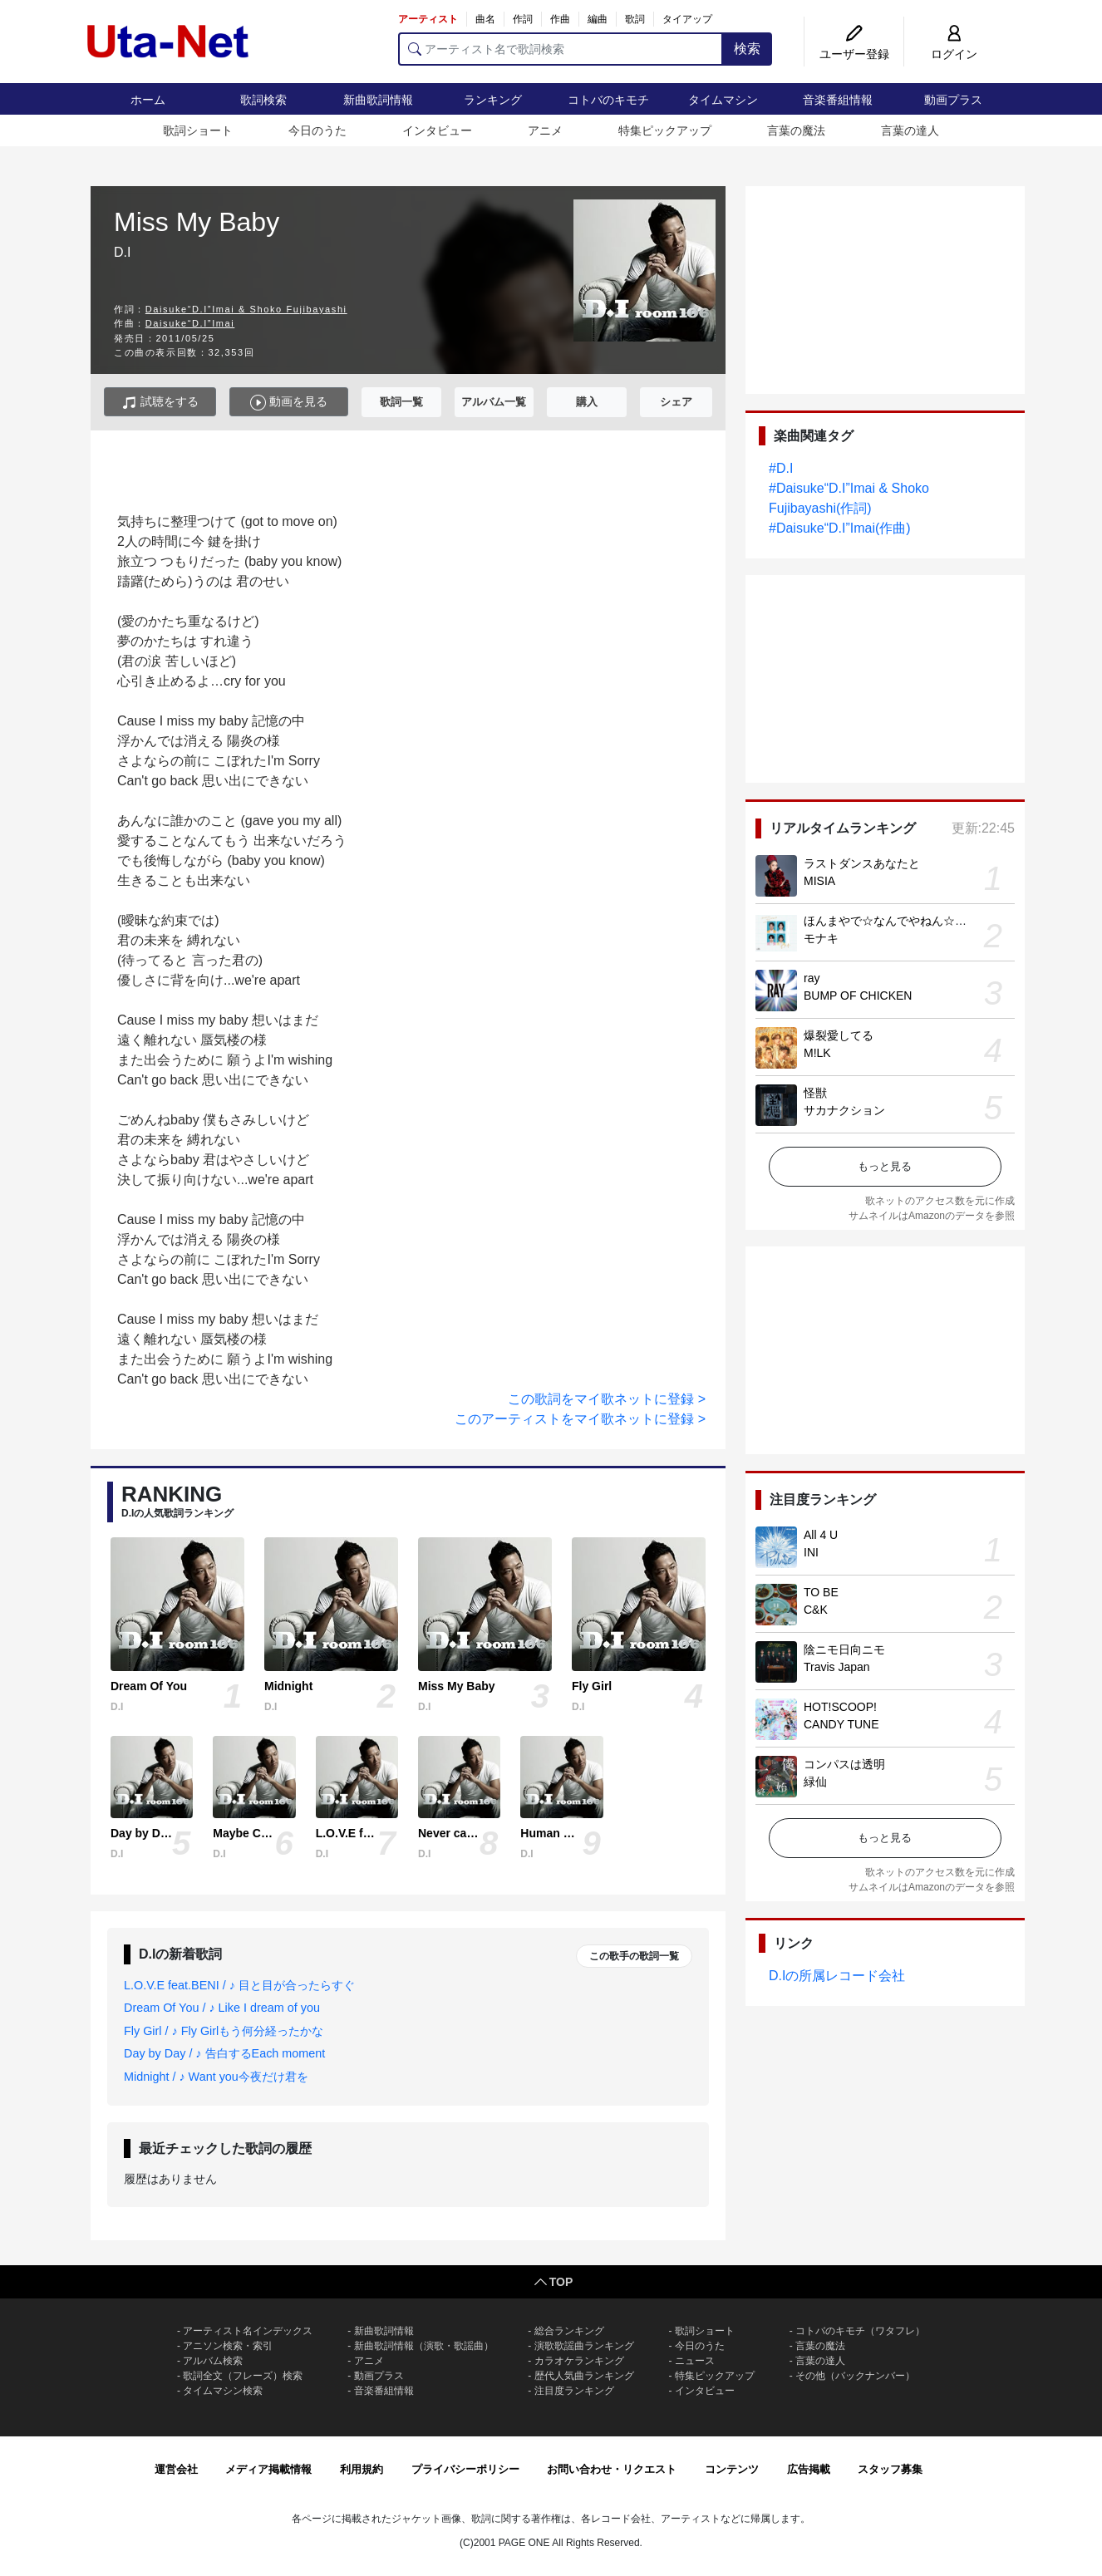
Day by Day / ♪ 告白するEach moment (224, 2053)
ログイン (954, 54)
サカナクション (844, 1110)
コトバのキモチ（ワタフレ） (860, 2331)
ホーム (147, 99)
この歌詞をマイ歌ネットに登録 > (607, 1399)
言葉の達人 (910, 130)
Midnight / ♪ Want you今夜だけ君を (216, 2076)
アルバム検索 (213, 2361)
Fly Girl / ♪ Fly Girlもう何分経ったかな (223, 2031)
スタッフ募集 (890, 2469)
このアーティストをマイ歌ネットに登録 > (580, 1419)
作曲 (560, 19)
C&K (816, 1609)
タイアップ (687, 19)
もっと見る (885, 1166)
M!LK (817, 1052)
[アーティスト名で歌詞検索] (560, 49)
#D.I (781, 468)
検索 (747, 49)
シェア (676, 402)
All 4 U (821, 1534)
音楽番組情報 (838, 99)
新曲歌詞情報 (378, 99)
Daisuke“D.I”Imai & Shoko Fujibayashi (246, 309)
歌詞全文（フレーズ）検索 (243, 2376)
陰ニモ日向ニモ (844, 1649)
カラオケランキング (579, 2361)
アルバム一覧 (493, 402)
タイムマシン (723, 99)
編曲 (598, 19)
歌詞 (635, 19)
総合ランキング (569, 2331)
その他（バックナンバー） (855, 2376)
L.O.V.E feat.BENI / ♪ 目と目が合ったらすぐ (239, 1985)
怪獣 (815, 1092)
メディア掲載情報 (268, 2469)
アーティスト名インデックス (247, 2331)
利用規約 (361, 2469)
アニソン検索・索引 (228, 2346)
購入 (587, 402)
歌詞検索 (263, 99)
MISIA (819, 880)
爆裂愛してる (838, 1035)
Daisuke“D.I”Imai (190, 323)
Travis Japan (837, 1667)
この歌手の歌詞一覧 (634, 1956)
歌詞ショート (198, 130)
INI (811, 1552)
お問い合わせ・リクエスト (611, 2469)
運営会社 (176, 2469)
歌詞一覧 (401, 402)
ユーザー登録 (854, 54)
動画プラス (953, 99)
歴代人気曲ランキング (584, 2376)
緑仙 (815, 1781)
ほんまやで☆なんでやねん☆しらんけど (908, 920)
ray (811, 978)
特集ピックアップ (664, 130)
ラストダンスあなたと (862, 863)
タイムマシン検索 (223, 2391)
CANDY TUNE (841, 1724)
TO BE (821, 1592)
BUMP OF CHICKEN (858, 995)
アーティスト (428, 19)
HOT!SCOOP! (840, 1706)
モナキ (821, 938)
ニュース (695, 2361)
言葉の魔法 (796, 130)
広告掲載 (808, 2469)
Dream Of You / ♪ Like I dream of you (222, 2007)
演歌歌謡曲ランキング (584, 2346)
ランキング (493, 99)
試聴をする (160, 402)
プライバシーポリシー (465, 2469)
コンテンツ (732, 2469)
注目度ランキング (574, 2391)
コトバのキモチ (608, 99)
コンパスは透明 (844, 1764)
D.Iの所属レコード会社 (837, 1976)
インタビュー (437, 130)
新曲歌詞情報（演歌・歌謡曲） (424, 2346)
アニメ (545, 130)
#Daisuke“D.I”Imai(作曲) (840, 528)
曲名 (485, 19)
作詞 (523, 19)
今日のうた (317, 130)
